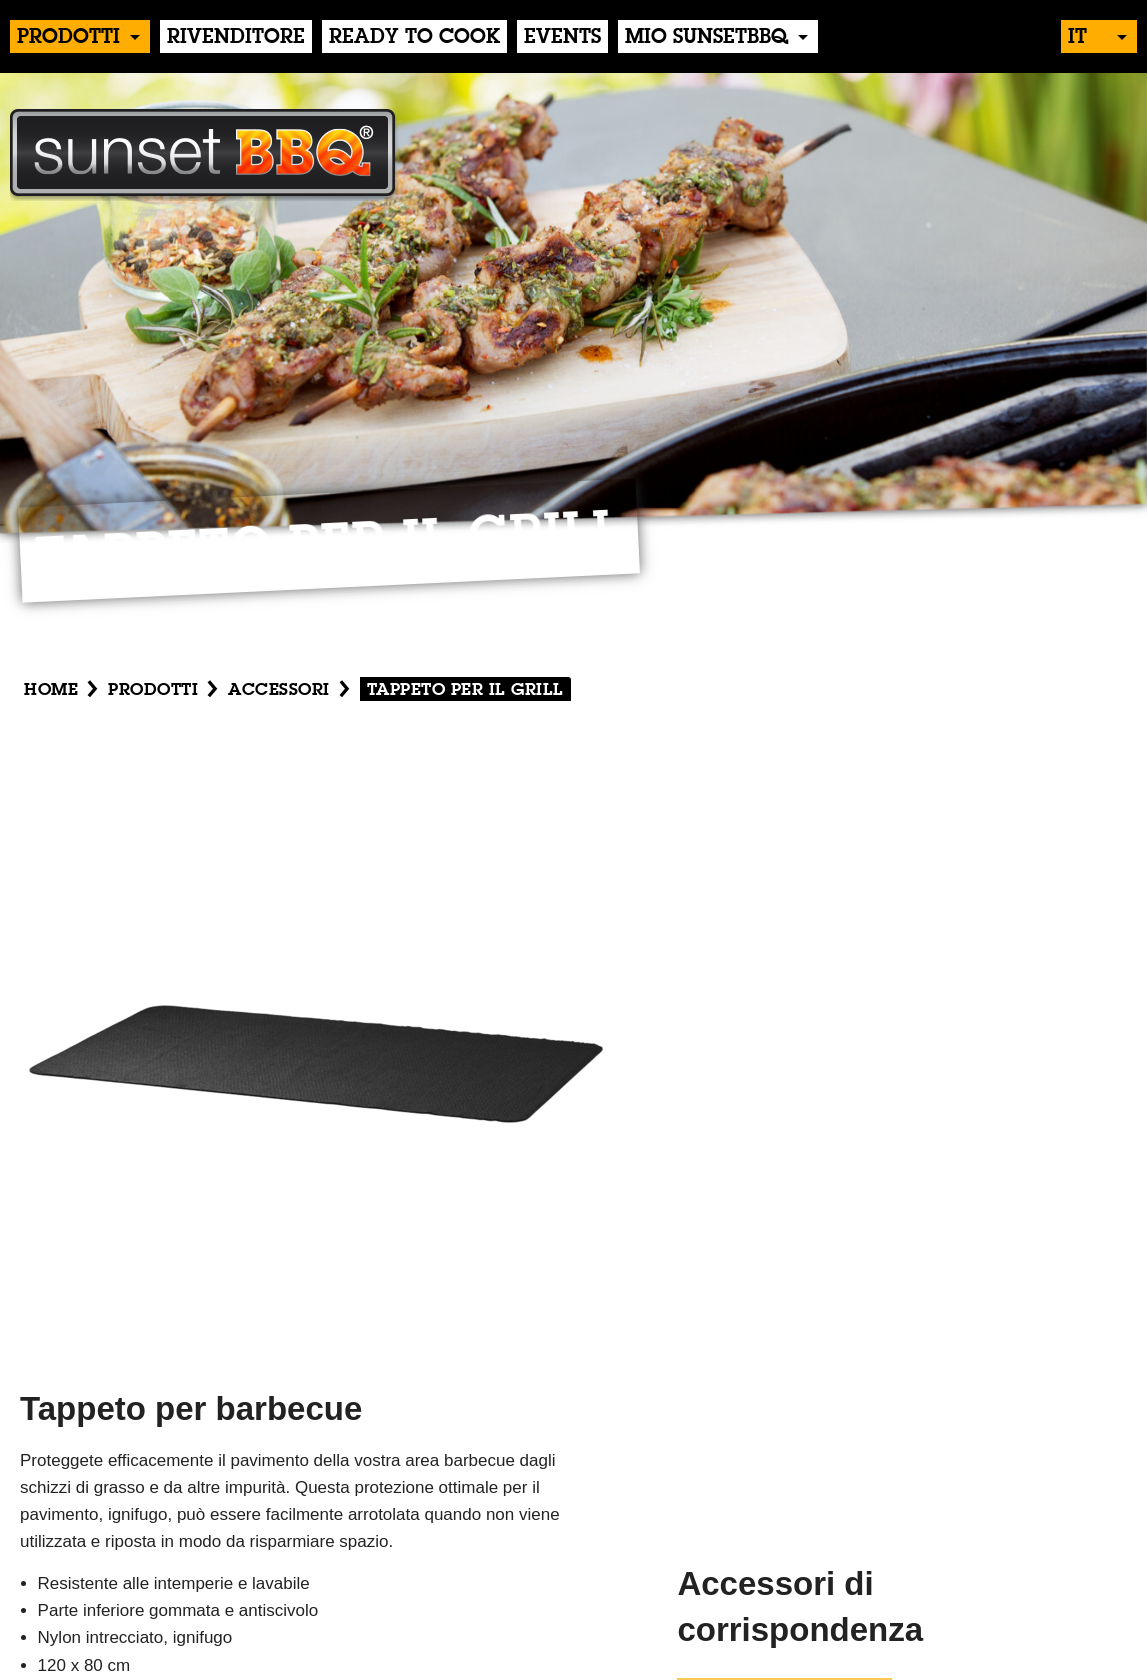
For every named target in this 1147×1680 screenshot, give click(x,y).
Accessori (279, 690)
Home (51, 690)
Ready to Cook (414, 38)
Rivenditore (236, 38)
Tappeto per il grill (465, 690)
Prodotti (68, 38)
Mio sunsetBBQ (706, 38)
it (1077, 38)
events (562, 38)
